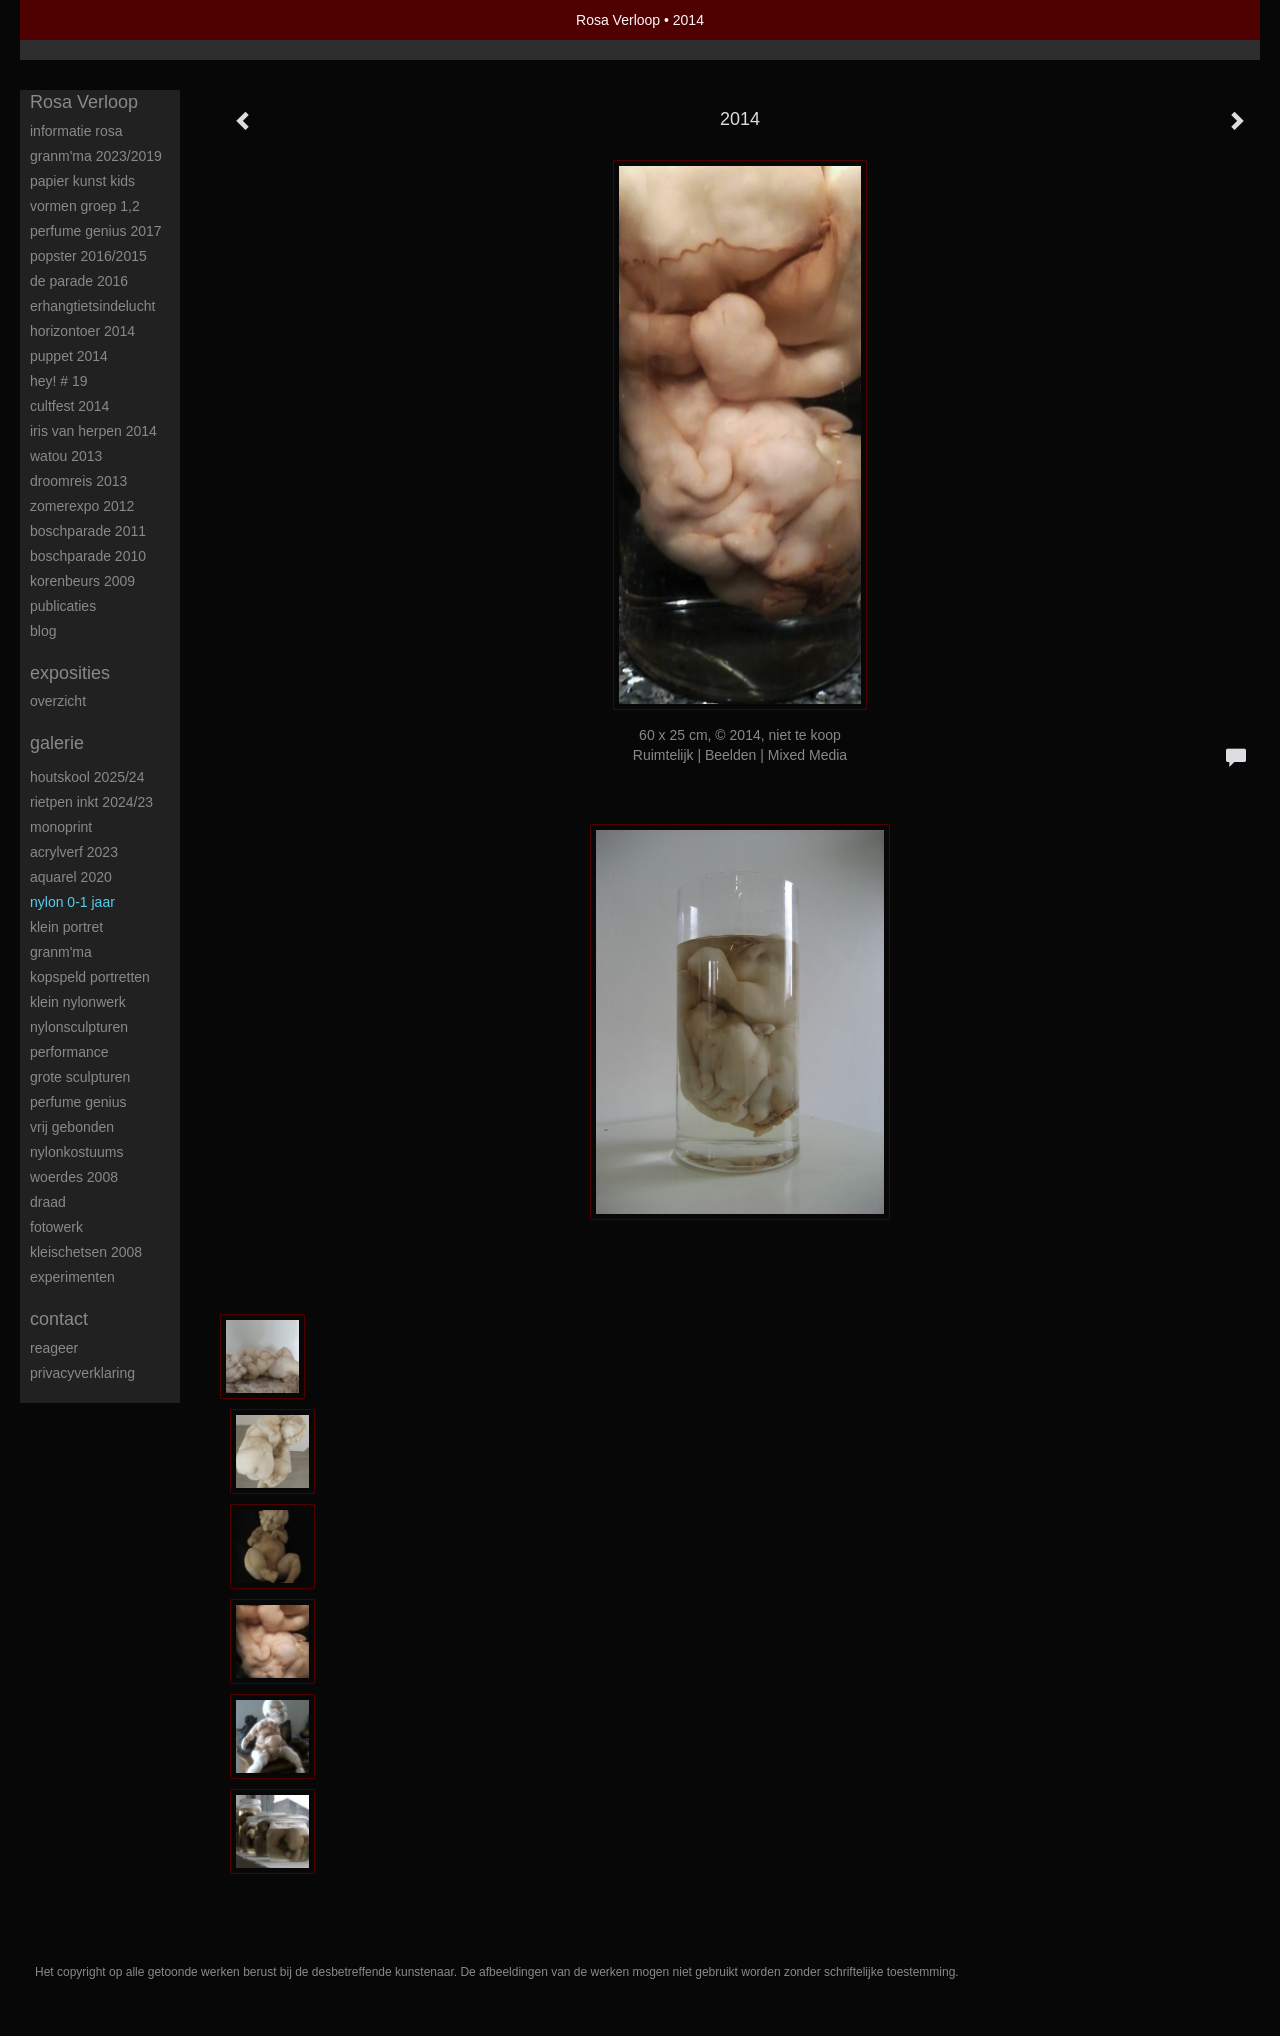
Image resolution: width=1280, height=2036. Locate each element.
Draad (48, 1202)
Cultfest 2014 (69, 406)
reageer (54, 1348)
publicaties (63, 606)
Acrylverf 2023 (74, 852)
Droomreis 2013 (78, 481)
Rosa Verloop (618, 20)
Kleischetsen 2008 (86, 1252)
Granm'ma (61, 952)
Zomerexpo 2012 (82, 506)
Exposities (70, 673)
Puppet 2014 (69, 356)
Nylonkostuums (76, 1152)
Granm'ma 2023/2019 (96, 156)
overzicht (58, 701)
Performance (69, 1052)
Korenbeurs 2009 (82, 581)
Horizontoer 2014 (82, 331)
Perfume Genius (78, 1102)
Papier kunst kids (82, 181)
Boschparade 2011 (88, 531)
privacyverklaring (82, 1373)
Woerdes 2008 (74, 1177)
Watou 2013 (66, 456)
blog (43, 631)
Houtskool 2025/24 (87, 777)
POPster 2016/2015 (88, 256)
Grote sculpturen (80, 1077)
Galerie (57, 743)
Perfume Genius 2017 (96, 231)
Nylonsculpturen (79, 1027)
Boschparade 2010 (88, 556)
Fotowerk (56, 1227)
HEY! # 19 (59, 381)
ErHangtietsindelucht (92, 306)
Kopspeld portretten (90, 977)
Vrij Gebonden (72, 1127)
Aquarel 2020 (71, 877)
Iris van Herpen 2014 (93, 431)
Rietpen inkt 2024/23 (91, 802)
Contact (59, 1319)
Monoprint (61, 827)
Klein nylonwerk (78, 1002)
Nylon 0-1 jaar (72, 902)
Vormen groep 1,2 (85, 206)
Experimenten (72, 1277)
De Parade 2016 (79, 281)
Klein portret (66, 927)
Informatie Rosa (76, 131)
